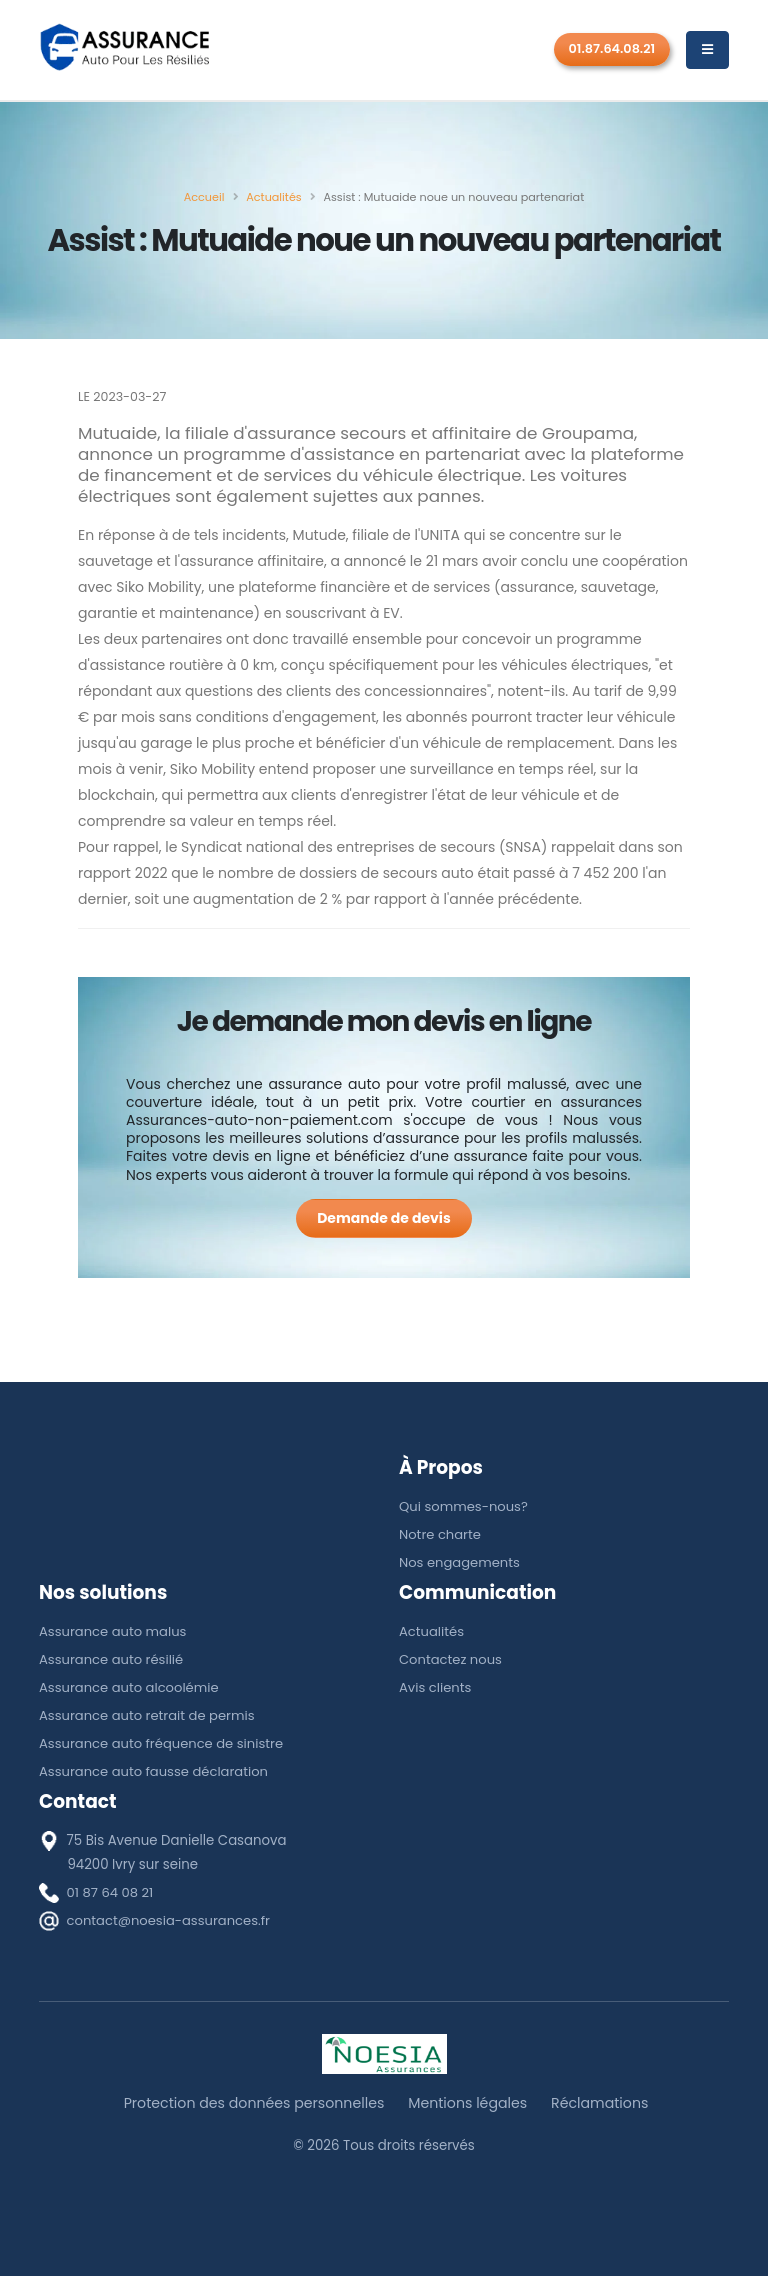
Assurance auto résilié (112, 1659)
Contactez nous (451, 1659)
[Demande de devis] (384, 1218)
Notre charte (440, 1534)
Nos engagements (460, 1562)
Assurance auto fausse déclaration (155, 1771)
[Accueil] (204, 197)
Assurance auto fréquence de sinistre (163, 1743)
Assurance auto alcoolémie (130, 1687)
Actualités (432, 1631)
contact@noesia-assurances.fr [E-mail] (170, 1920)
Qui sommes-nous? (464, 1506)
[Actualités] (273, 197)
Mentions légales (468, 2103)
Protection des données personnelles (252, 2103)
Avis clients (435, 1687)
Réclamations (602, 2103)
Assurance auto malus (113, 1631)
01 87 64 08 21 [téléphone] (111, 1892)
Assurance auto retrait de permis (148, 1715)
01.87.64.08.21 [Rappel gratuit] (612, 48)
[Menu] (707, 50)
